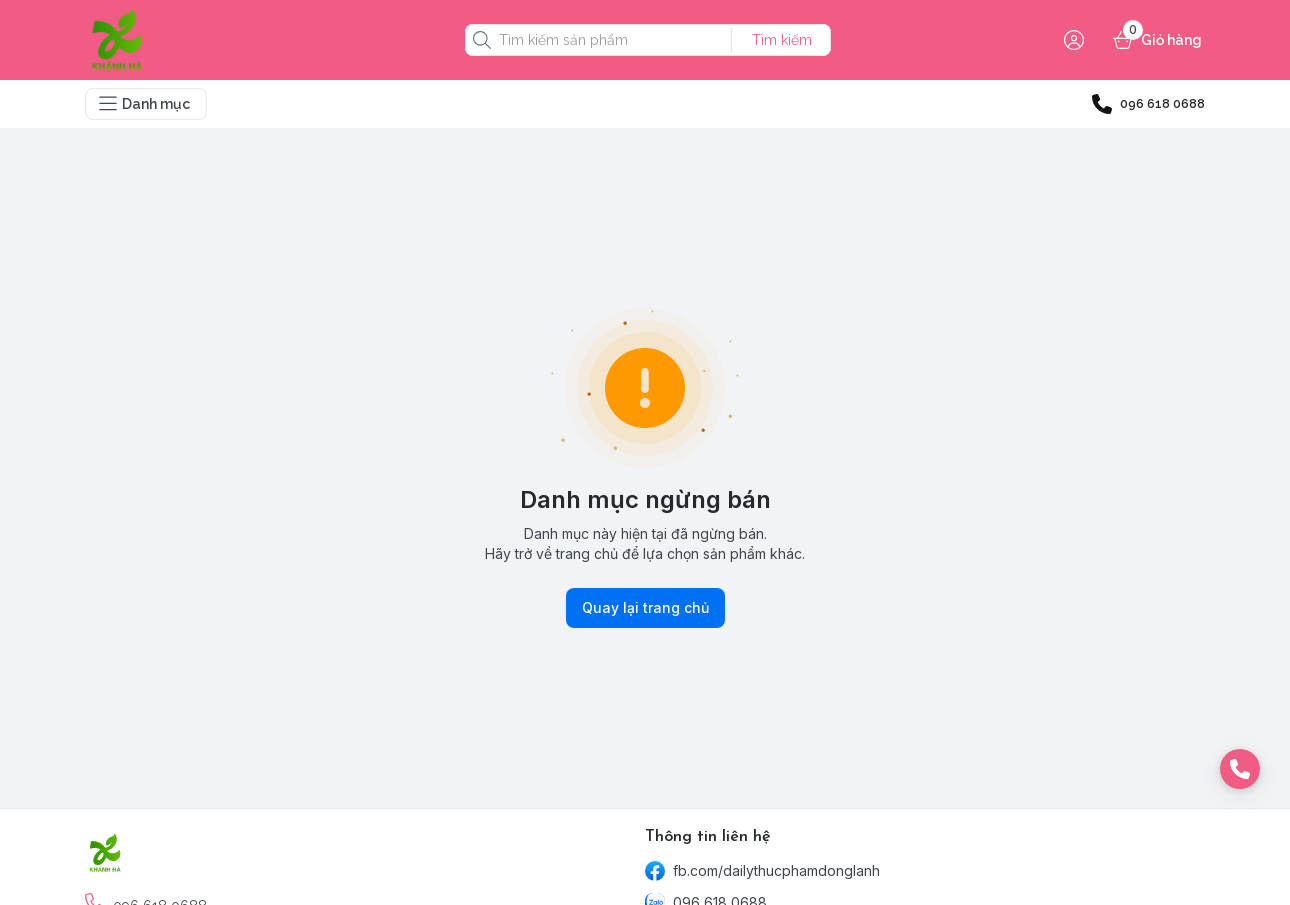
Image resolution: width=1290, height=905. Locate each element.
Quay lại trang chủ (645, 608)
